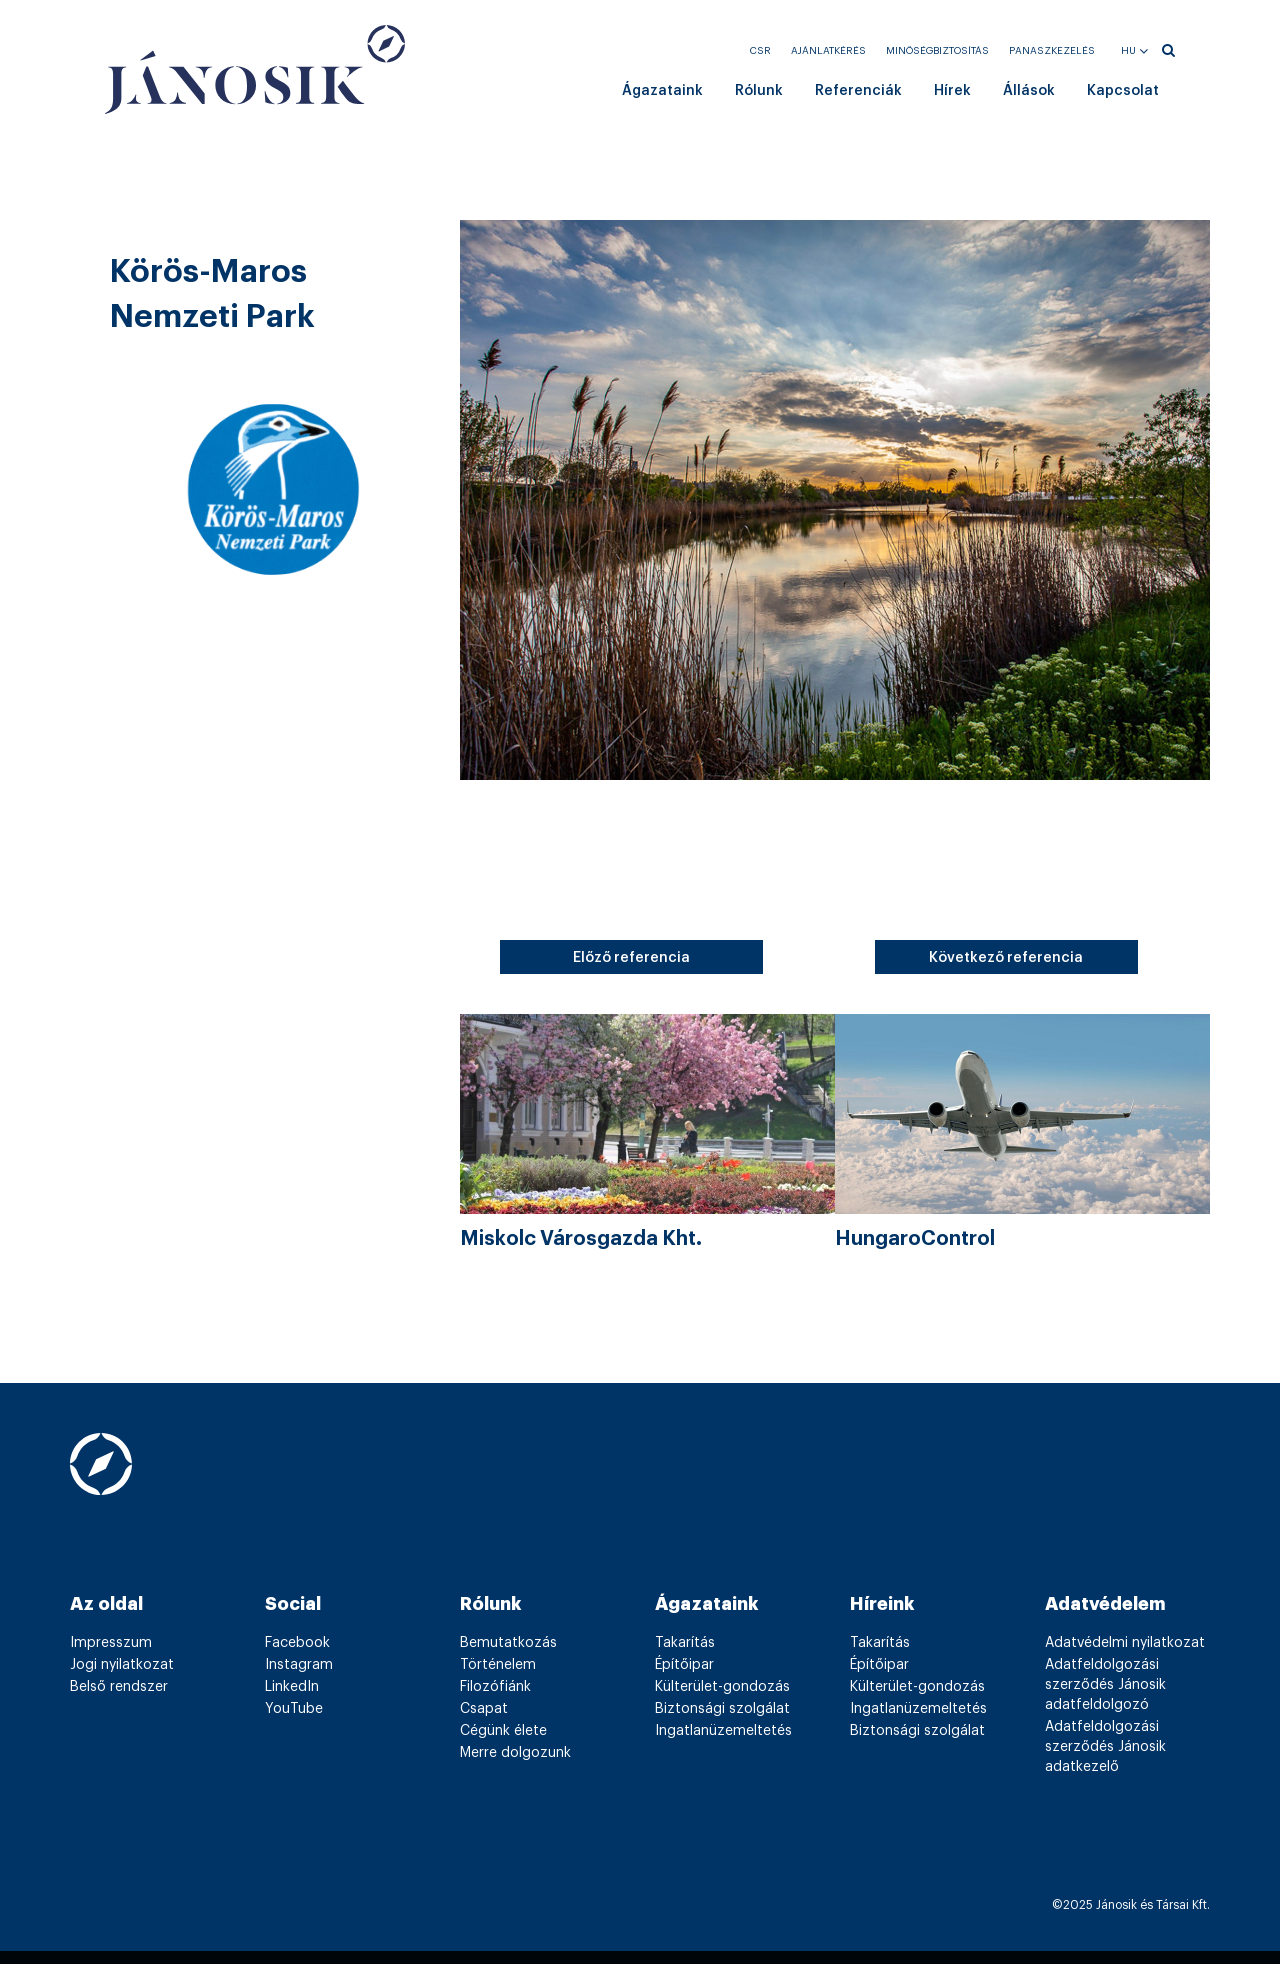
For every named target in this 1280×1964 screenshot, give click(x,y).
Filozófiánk (495, 1687)
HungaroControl (915, 1239)
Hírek (952, 91)
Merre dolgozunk (515, 1753)
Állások (1029, 91)
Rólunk (759, 91)
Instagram (299, 1665)
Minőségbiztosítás (937, 51)
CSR (760, 51)
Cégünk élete (503, 1731)
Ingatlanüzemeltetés (723, 1731)
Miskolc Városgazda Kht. (581, 1239)
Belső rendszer (119, 1687)
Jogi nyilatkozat (122, 1665)
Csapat (484, 1709)
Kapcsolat (1123, 91)
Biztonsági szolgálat (722, 1709)
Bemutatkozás (508, 1643)
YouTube (294, 1709)
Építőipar (684, 1665)
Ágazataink (662, 91)
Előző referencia (631, 958)
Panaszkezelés (1052, 51)
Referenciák (858, 91)
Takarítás (685, 1643)
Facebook (297, 1643)
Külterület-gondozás (722, 1687)
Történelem (498, 1665)
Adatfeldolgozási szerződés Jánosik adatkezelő (1105, 1747)
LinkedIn (292, 1687)
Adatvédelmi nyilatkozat (1125, 1643)
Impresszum (111, 1643)
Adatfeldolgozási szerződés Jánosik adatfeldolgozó (1105, 1685)
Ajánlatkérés (828, 51)
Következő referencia (1006, 958)
